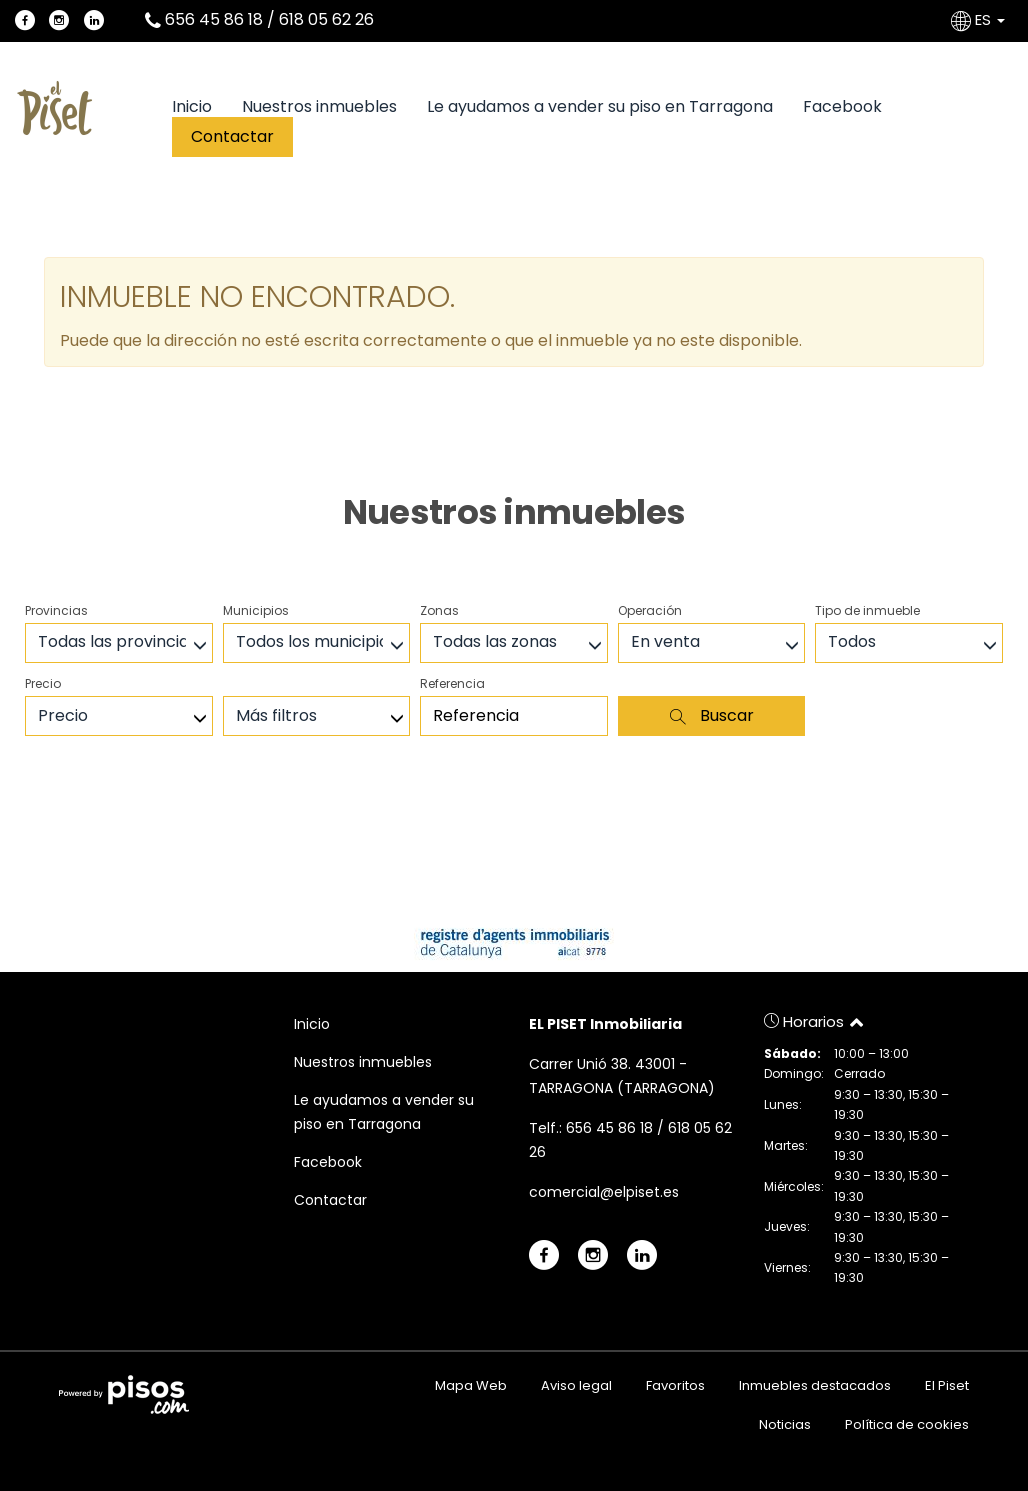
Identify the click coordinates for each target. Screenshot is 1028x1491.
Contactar (232, 136)
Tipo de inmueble (867, 610)
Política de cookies (907, 1424)
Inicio (192, 107)
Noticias (785, 1424)
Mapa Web (471, 1385)
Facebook (842, 107)
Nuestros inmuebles (319, 107)
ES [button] (980, 19)
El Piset (947, 1385)
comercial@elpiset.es (604, 1192)
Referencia (452, 683)
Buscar (712, 715)
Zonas (439, 610)
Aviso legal (576, 1385)
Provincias (56, 610)
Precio (43, 683)
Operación (650, 610)
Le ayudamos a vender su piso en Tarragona (600, 107)
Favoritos (675, 1385)
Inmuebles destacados (815, 1385)
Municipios (256, 610)
